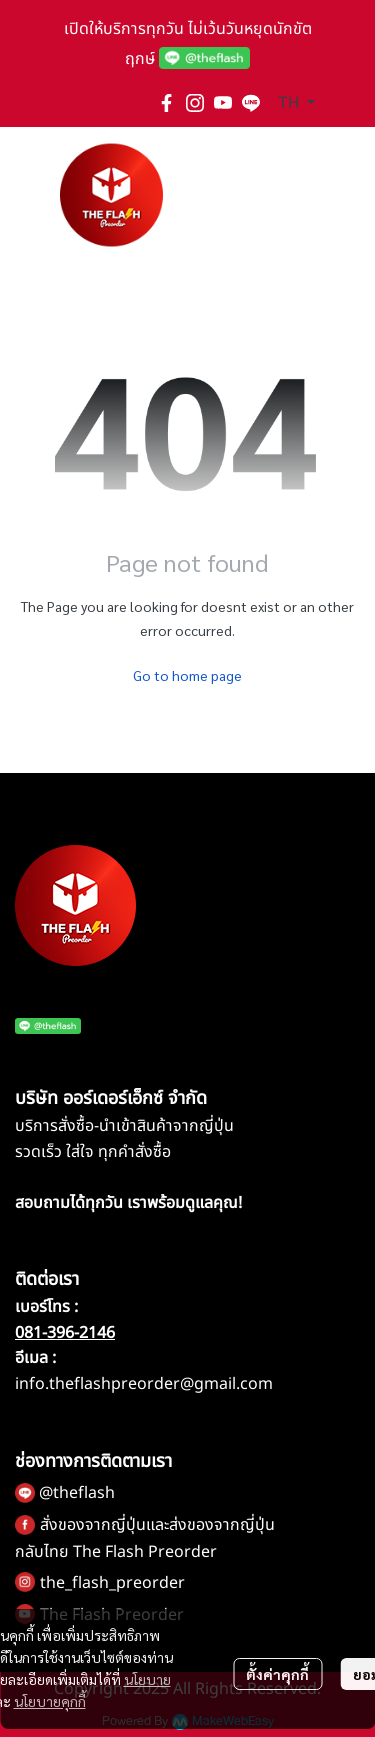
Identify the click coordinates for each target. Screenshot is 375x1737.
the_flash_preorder (112, 1583)
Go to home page (187, 675)
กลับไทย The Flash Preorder (116, 1552)
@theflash (77, 1493)
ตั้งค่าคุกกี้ (277, 1674)
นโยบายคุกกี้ (50, 1701)
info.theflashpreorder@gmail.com (144, 1384)
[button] (296, 103)
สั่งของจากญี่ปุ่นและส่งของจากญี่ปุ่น (157, 1525)
